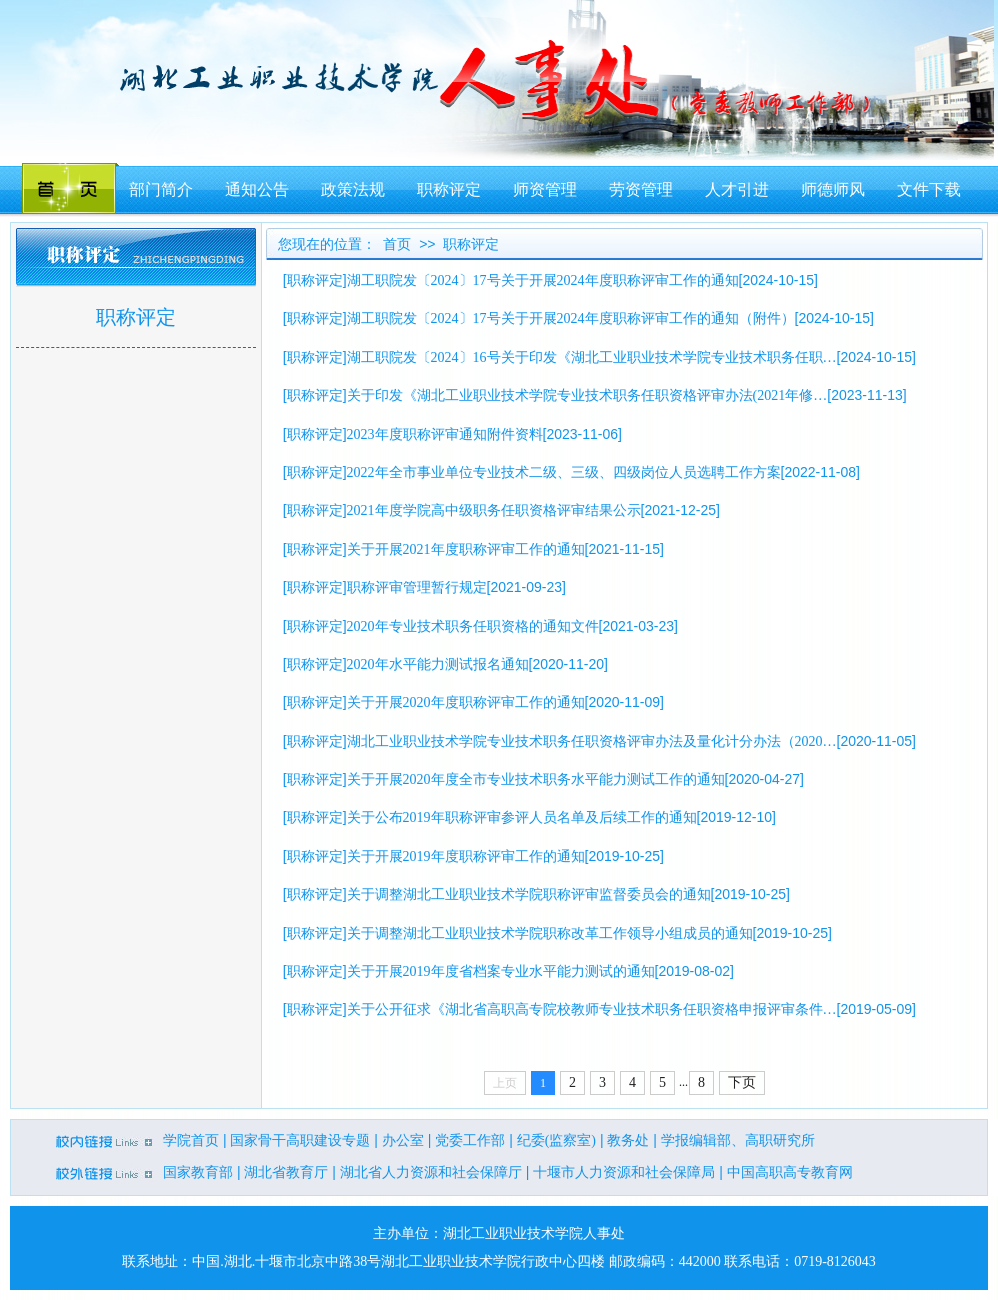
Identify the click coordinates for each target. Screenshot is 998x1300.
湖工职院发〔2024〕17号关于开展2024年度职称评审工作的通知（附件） (571, 318)
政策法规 (353, 189)
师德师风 (833, 189)
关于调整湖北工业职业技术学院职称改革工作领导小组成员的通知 (550, 933)
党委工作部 (470, 1140)
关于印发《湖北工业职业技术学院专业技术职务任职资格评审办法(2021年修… (587, 395)
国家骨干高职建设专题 (300, 1140)
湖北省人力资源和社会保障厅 (431, 1172)
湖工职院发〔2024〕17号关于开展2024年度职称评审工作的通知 (543, 280)
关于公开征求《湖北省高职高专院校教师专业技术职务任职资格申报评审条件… (592, 1009)
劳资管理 (641, 189)
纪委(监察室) (556, 1140)
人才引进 (737, 189)
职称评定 (449, 189)
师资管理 (545, 189)
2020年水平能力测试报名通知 (438, 664)
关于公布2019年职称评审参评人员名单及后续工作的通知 (522, 817)
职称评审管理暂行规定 (417, 587)
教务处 (628, 1140)
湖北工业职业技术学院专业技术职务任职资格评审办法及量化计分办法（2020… (592, 741)
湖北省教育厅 (286, 1172)
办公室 (403, 1140)
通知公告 (257, 189)
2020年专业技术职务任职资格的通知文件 (473, 626)
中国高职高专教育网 (790, 1172)
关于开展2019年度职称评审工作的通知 (466, 856)
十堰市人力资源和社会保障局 (624, 1172)
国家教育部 (198, 1172)
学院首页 (191, 1140)
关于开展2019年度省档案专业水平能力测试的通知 (501, 971)
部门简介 (161, 189)
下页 (742, 1082)
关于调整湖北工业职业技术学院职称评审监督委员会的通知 (529, 894)
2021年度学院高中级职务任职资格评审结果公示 (494, 510)
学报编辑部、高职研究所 (738, 1140)
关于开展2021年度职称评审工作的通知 (466, 549)
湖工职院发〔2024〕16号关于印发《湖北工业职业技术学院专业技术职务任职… (592, 357)
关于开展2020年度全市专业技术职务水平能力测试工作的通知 (536, 779)
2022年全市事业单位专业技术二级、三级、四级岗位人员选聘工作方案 (564, 472)
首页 (397, 244)
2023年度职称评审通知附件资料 (445, 434)
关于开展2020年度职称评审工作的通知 (466, 702)
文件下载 (929, 189)
